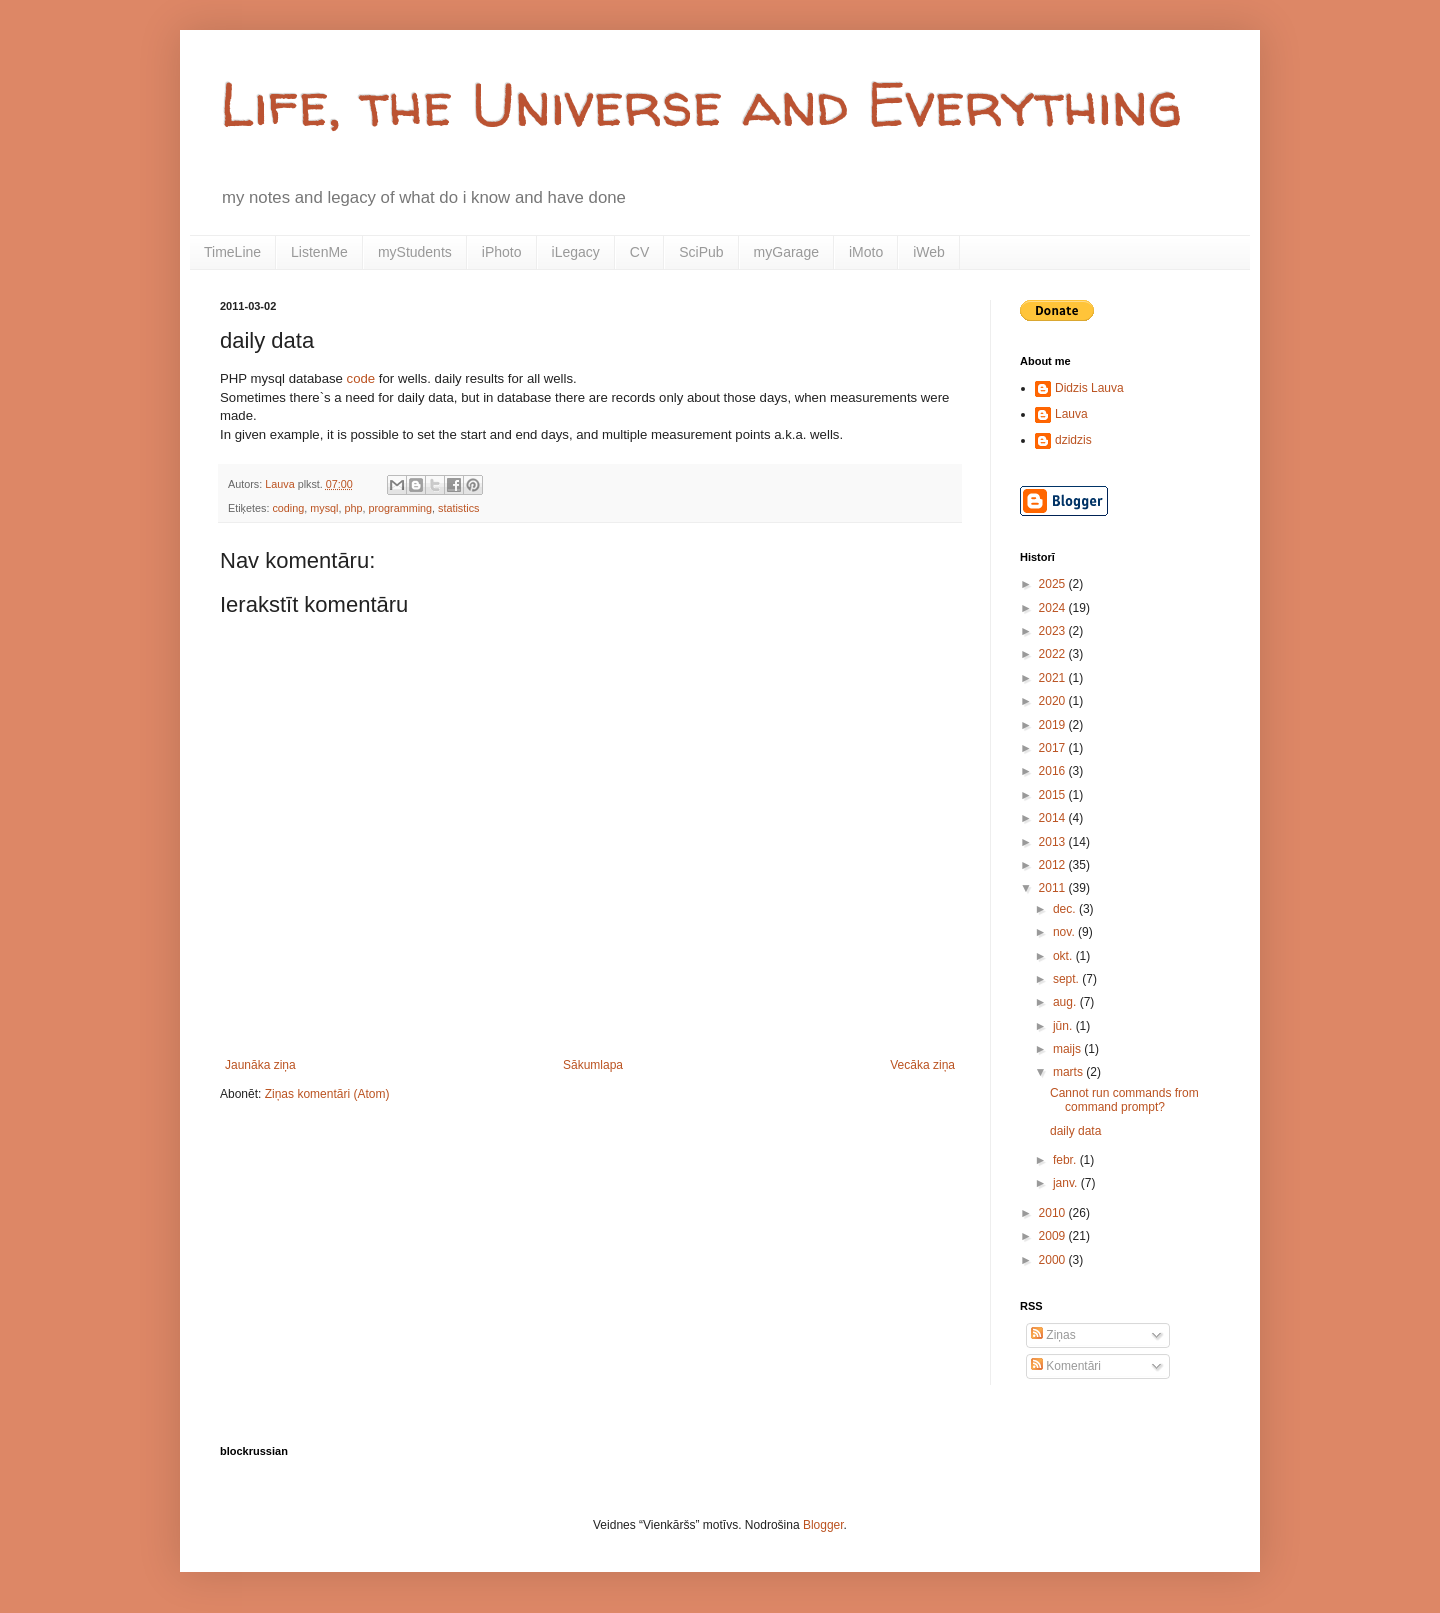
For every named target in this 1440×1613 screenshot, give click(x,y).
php (353, 508)
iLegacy (576, 252)
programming (400, 508)
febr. (1066, 1160)
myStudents (415, 252)
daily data (1075, 1131)
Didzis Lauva (1089, 388)
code (361, 378)
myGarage (786, 252)
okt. (1064, 956)
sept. (1067, 979)
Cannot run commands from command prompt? (1124, 1100)
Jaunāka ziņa (260, 1065)
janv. (1067, 1183)
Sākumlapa (593, 1065)
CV (639, 252)
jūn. (1064, 1026)
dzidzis (1073, 440)
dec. (1066, 909)
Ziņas (1053, 1335)
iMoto (866, 252)
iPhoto (502, 252)
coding (288, 508)
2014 (1054, 818)
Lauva (1071, 414)
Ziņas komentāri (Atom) (327, 1094)
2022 (1054, 654)
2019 (1054, 725)
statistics (458, 508)
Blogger (823, 1525)
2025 (1054, 584)
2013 (1054, 842)
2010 (1054, 1213)
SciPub (701, 252)
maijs (1068, 1049)
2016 (1054, 771)
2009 (1054, 1236)
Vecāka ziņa (922, 1065)
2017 (1054, 748)
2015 (1054, 795)
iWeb (929, 252)
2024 (1054, 608)
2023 (1054, 631)
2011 (1054, 888)
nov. (1065, 932)
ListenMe (319, 252)
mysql (324, 508)
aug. (1066, 1002)
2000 (1054, 1260)
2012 (1054, 865)
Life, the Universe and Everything (701, 104)
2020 (1054, 701)
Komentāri (1066, 1366)
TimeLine (232, 252)
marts (1069, 1072)
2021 (1054, 678)
